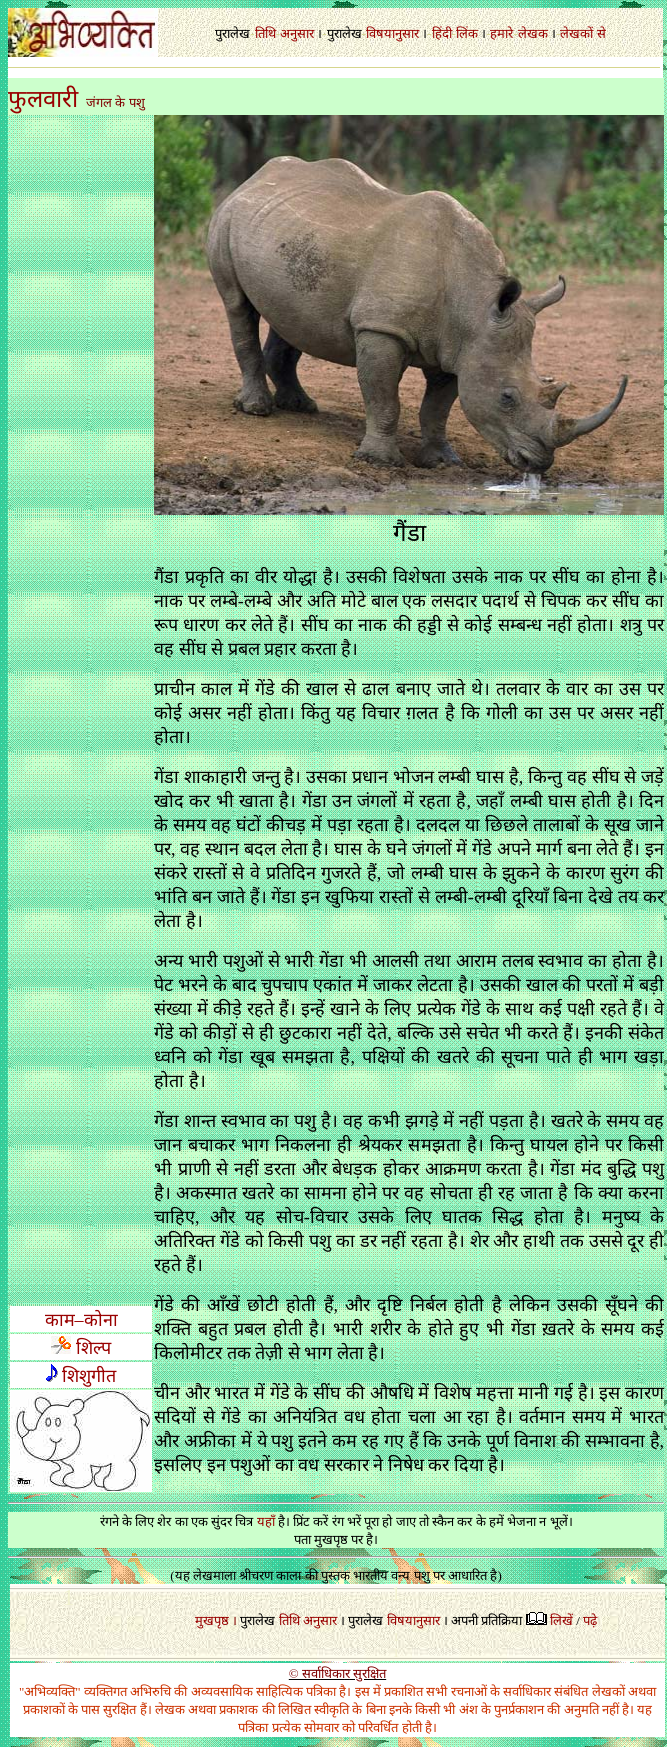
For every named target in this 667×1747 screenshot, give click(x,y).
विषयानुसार (392, 33)
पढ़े (590, 1620)
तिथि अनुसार (308, 1620)
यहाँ (266, 1521)
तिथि (265, 33)
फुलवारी (43, 99)
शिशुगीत (89, 1376)
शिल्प (81, 1348)
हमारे (501, 33)
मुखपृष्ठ (212, 1620)
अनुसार (297, 33)
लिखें (561, 1620)
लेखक (533, 33)
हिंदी (442, 33)
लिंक (467, 33)
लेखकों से (582, 33)
